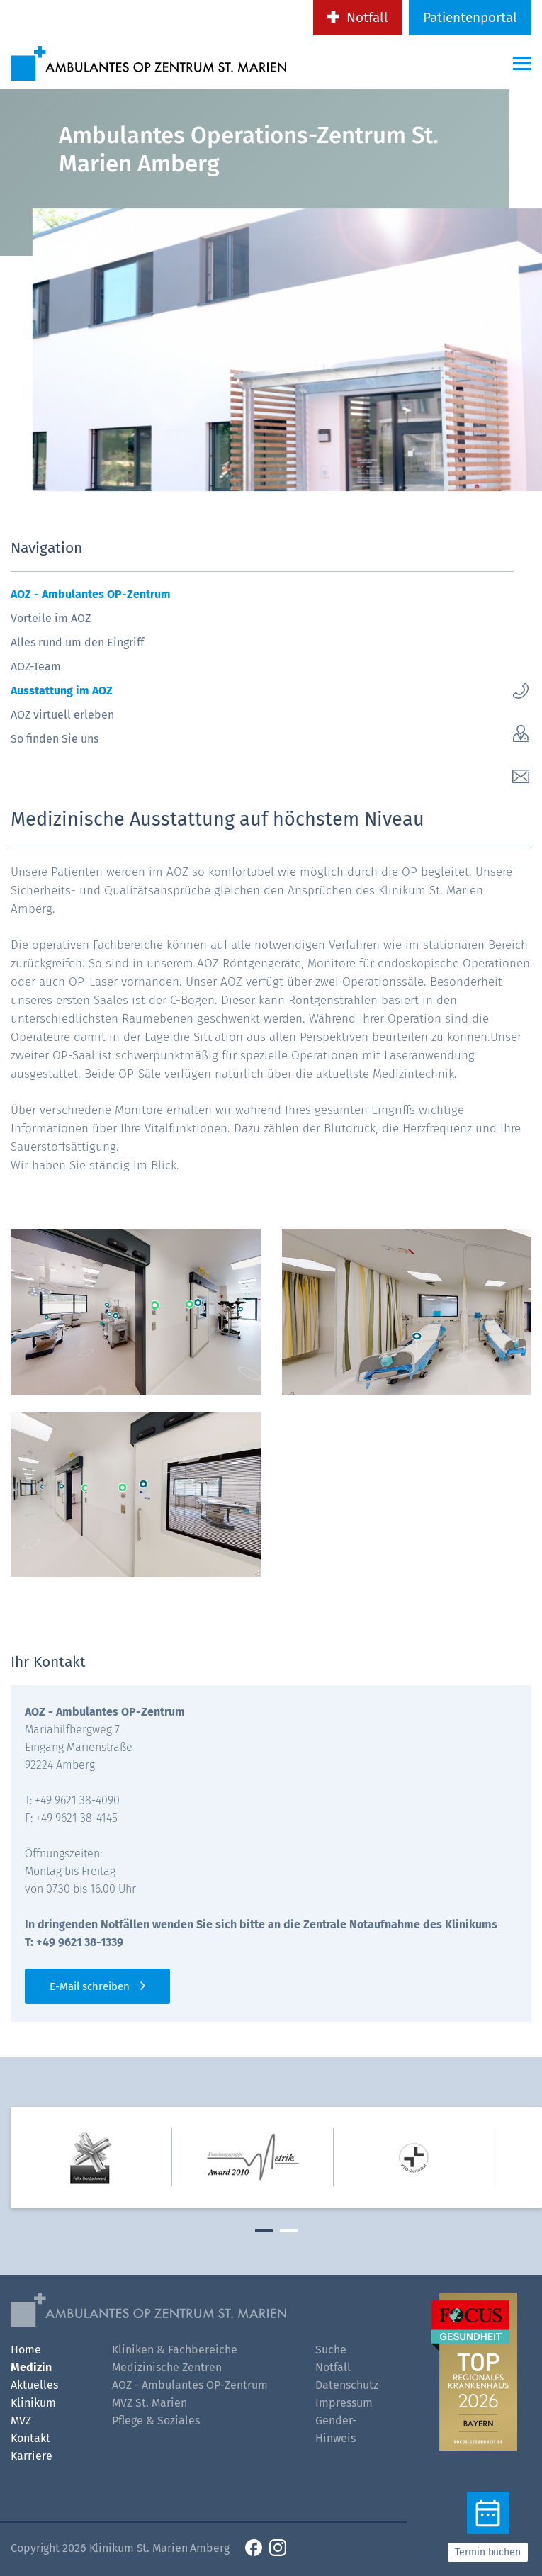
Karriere (31, 2456)
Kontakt (30, 2438)
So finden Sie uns (54, 739)
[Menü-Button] (522, 63)
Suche (330, 2349)
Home (26, 2349)
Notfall (367, 17)
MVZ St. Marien (149, 2402)
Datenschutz (346, 2385)
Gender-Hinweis (335, 2429)
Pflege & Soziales (156, 2420)
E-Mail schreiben (90, 1986)
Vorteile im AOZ (51, 618)
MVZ (21, 2420)
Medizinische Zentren (167, 2367)
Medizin (31, 2367)
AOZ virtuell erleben (62, 714)
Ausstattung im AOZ (62, 690)
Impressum (344, 2402)
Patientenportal (470, 17)
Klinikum (33, 2402)
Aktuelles (34, 2385)
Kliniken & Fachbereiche (174, 2349)
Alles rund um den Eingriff (77, 642)
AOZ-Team (36, 666)
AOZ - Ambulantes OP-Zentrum (91, 594)
